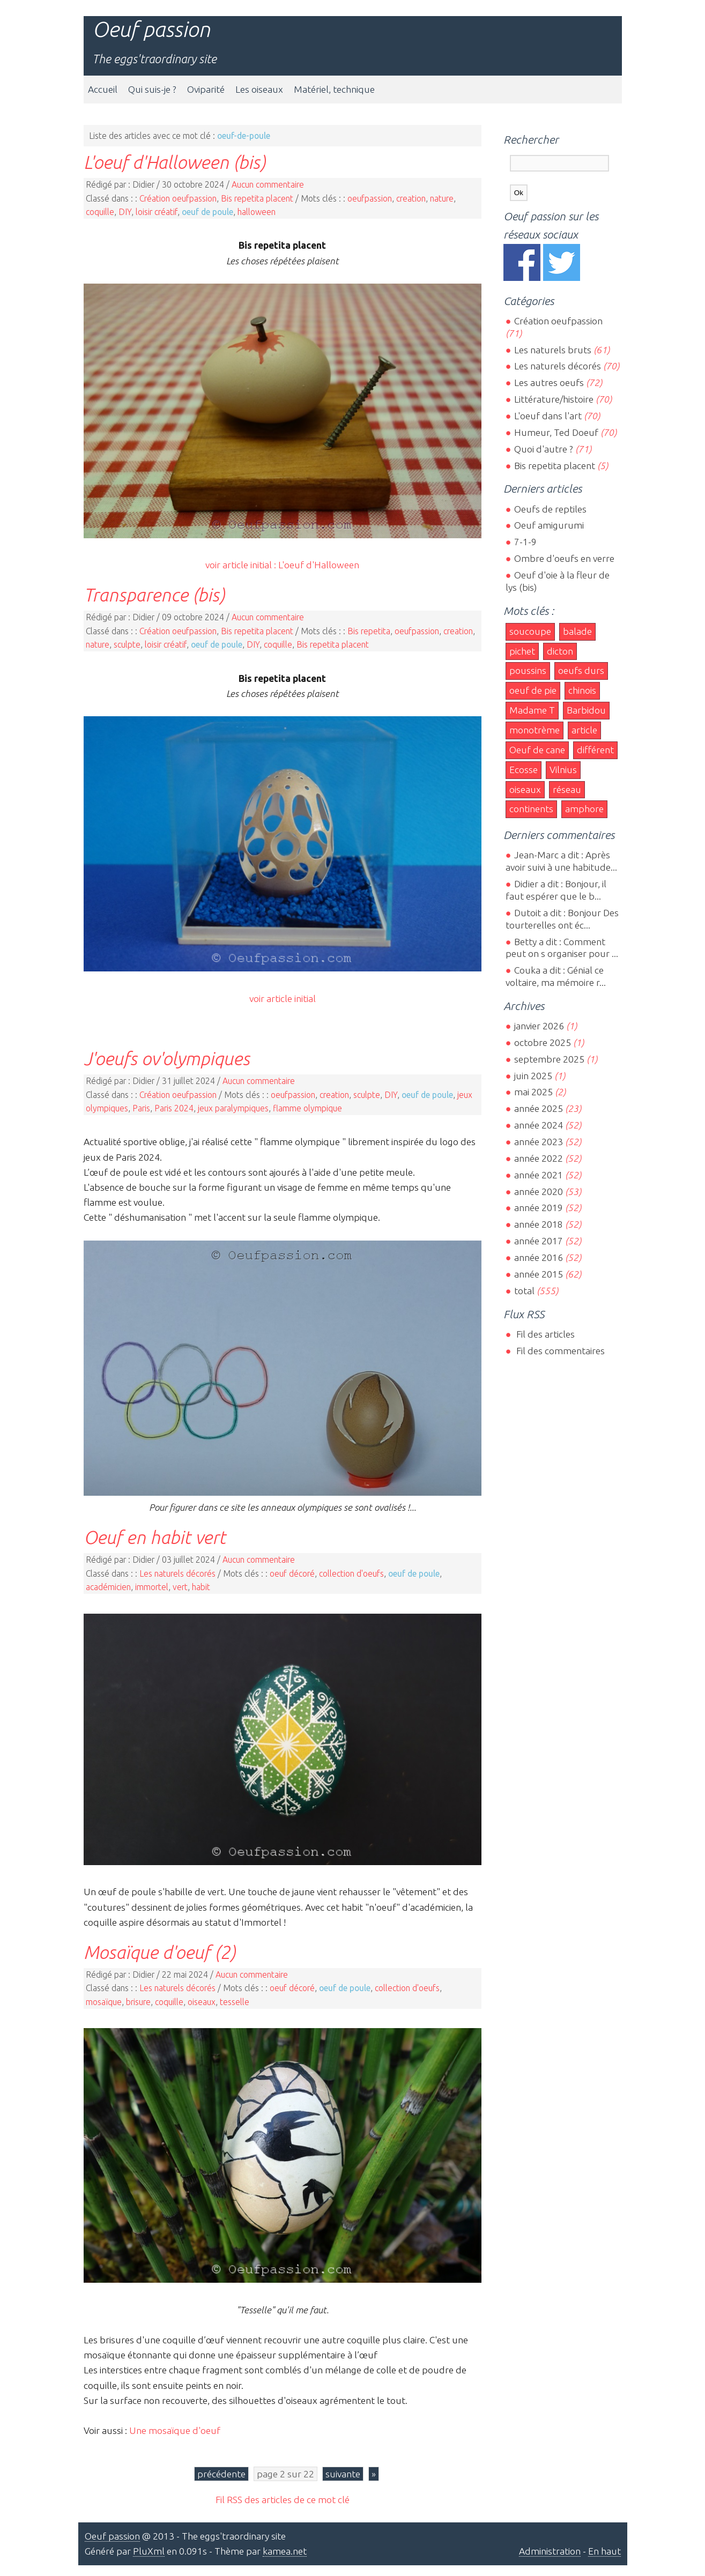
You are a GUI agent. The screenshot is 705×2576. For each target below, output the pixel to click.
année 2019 (538, 1207)
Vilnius (563, 769)
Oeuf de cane (537, 750)
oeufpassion (369, 198)
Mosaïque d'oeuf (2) (159, 1952)
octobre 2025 (542, 1042)
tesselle (234, 2002)
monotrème (534, 730)
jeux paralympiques (233, 1108)
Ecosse (523, 769)
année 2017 (538, 1241)
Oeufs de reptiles (550, 509)
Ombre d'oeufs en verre (564, 558)
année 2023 (538, 1142)
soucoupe (530, 631)
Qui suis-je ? (152, 89)
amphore (584, 809)
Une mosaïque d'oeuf (174, 2430)
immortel (151, 1587)
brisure (138, 2002)
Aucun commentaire (268, 184)
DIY (124, 212)
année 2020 (538, 1191)
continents (531, 809)
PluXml (149, 2551)
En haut (604, 2551)
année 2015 (538, 1274)
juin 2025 (533, 1076)
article (584, 730)
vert (180, 1587)
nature (442, 198)
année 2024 (538, 1125)
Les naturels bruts (552, 350)
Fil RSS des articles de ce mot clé (283, 2500)
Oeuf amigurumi (549, 525)
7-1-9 (525, 542)
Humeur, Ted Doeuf (556, 432)
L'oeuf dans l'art (548, 416)
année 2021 (538, 1175)
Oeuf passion (151, 29)
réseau (567, 789)
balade (577, 631)
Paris (141, 1108)
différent (595, 750)
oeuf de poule (207, 212)
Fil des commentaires (559, 1351)
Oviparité (206, 89)
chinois (582, 690)
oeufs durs (581, 670)
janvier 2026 (539, 1026)
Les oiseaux (259, 89)
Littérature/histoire (553, 399)
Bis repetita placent (257, 198)
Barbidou (586, 710)
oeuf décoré (292, 1573)
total (525, 1291)
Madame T (532, 710)
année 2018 (538, 1224)
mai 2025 (533, 1092)
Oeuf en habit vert (155, 1537)
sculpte (127, 644)
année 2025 (538, 1108)
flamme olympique (307, 1108)
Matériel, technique (334, 89)
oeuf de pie (532, 690)
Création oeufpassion (178, 198)
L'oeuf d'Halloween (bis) (174, 162)
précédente (221, 2474)
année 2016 (538, 1257)
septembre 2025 (549, 1059)
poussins (527, 670)
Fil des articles (544, 1334)
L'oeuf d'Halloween (318, 565)
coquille (100, 212)
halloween (257, 212)
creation (411, 198)
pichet (522, 651)
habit (201, 1587)
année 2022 (538, 1158)
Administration (550, 2551)
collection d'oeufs (351, 1573)
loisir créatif (156, 212)
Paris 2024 (174, 1108)
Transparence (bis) (154, 594)
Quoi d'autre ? (543, 449)
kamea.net (285, 2551)
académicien (108, 1587)
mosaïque (104, 2002)
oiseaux (202, 2002)
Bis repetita (368, 631)
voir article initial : (241, 565)
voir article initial (282, 998)
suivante (342, 2474)
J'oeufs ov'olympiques (167, 1058)
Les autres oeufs (549, 382)
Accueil (102, 89)
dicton (560, 651)
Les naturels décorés (177, 1573)
